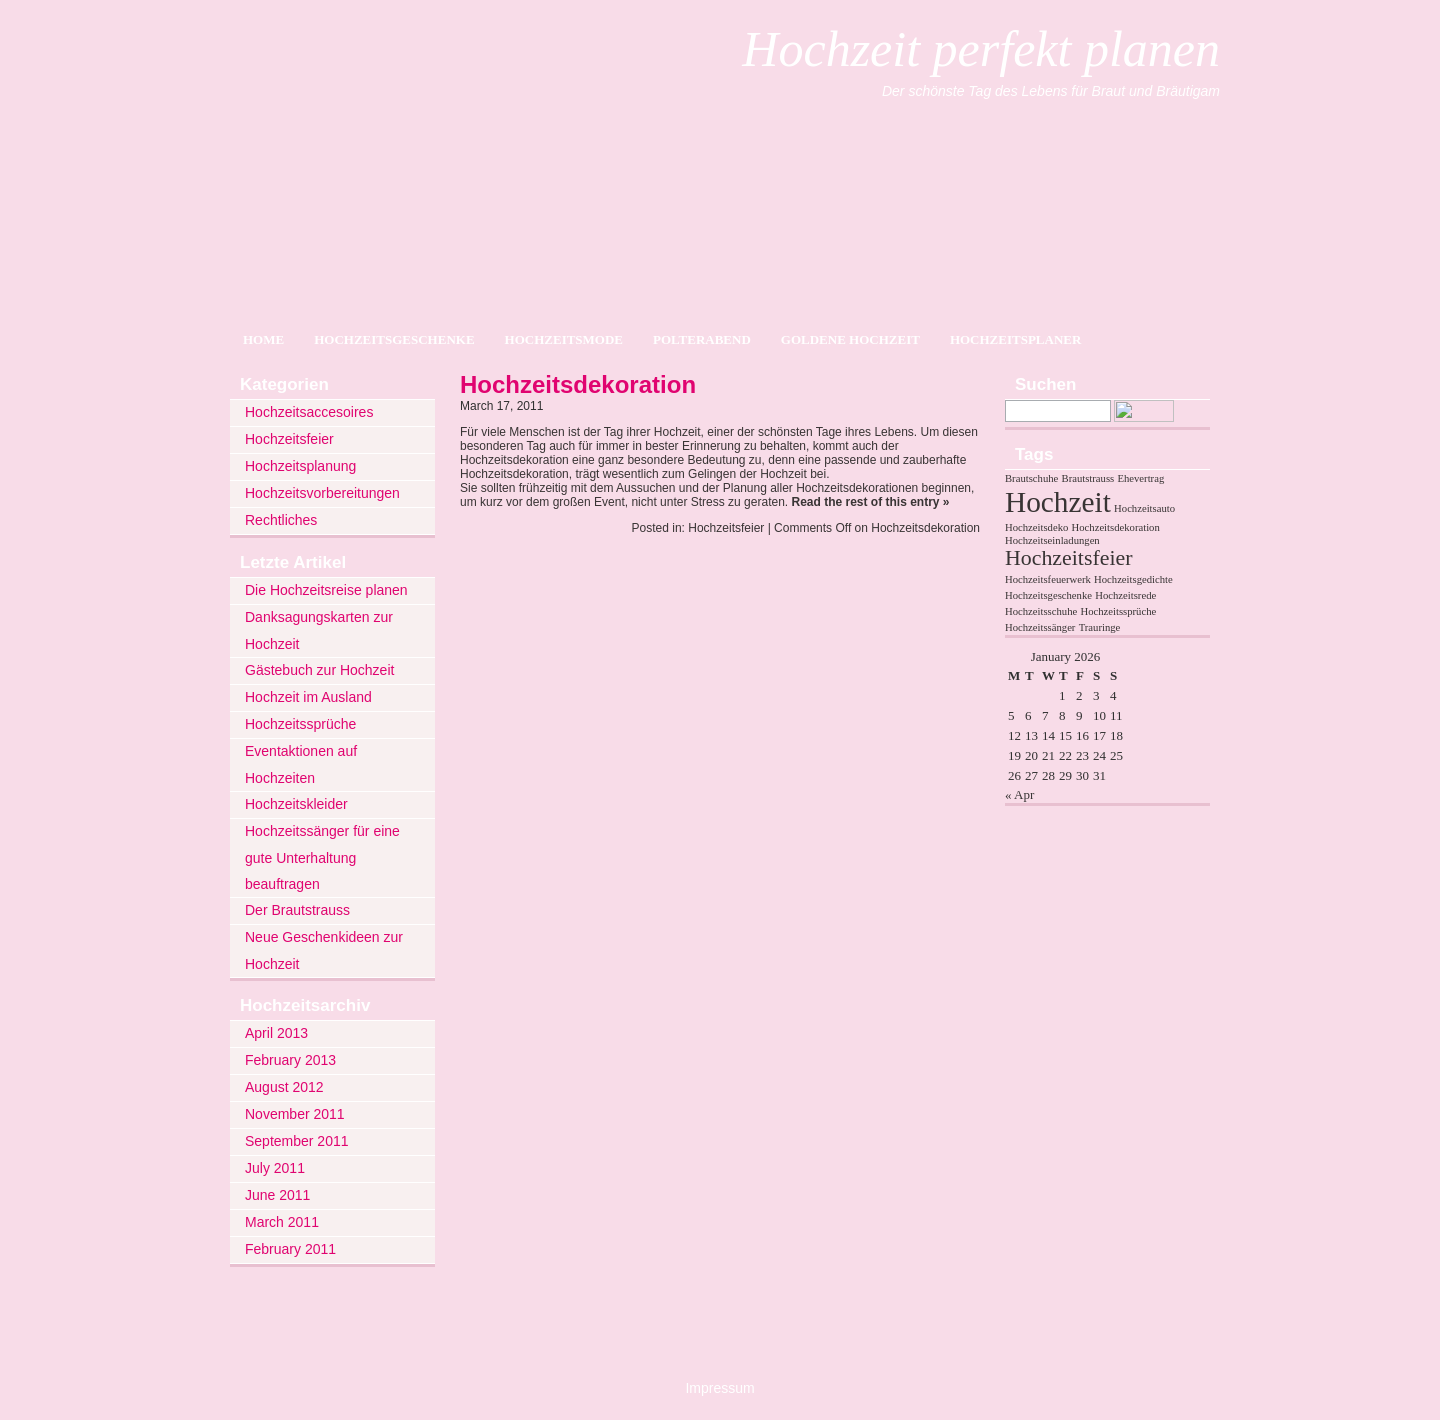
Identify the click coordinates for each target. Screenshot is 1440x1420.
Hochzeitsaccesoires (309, 412)
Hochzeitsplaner (1015, 339)
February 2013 (290, 1060)
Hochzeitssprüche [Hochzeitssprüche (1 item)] (1118, 611)
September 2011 (297, 1141)
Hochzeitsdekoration (578, 384)
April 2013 (276, 1033)
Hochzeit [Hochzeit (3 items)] (1058, 502)
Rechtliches (281, 520)
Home (263, 339)
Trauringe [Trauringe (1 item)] (1100, 627)
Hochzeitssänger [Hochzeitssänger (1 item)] (1040, 627)
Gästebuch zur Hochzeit (319, 670)
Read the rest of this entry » (870, 502)
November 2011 (295, 1114)
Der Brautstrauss (297, 910)
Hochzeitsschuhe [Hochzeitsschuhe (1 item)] (1041, 611)
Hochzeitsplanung (300, 466)
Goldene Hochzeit (850, 339)
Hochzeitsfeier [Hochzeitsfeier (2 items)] (1068, 558)
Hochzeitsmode (564, 339)
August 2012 (284, 1087)
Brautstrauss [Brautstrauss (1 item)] (1088, 478)
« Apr (1019, 794)
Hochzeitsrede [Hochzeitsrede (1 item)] (1125, 595)
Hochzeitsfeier (289, 439)
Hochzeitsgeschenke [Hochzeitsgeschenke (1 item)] (1048, 595)
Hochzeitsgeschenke (394, 339)
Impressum (719, 1388)
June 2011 (277, 1195)
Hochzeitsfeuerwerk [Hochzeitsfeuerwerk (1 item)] (1048, 579)
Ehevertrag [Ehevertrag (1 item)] (1140, 478)
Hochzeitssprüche (300, 724)
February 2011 (290, 1249)
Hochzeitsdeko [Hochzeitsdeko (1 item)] (1036, 527)
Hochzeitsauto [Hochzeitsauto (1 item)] (1144, 508)
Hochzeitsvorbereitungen (322, 493)
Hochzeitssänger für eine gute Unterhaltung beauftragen (322, 857)
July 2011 (275, 1168)
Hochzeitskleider (296, 804)
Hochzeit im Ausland (308, 697)
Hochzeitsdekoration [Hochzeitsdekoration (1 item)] (1116, 527)
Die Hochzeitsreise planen (326, 590)
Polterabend (702, 339)
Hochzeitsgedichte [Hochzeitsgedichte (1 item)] (1133, 579)
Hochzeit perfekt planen (981, 49)
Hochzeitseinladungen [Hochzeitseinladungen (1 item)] (1052, 540)
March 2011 (282, 1222)
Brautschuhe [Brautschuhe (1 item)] (1031, 478)
